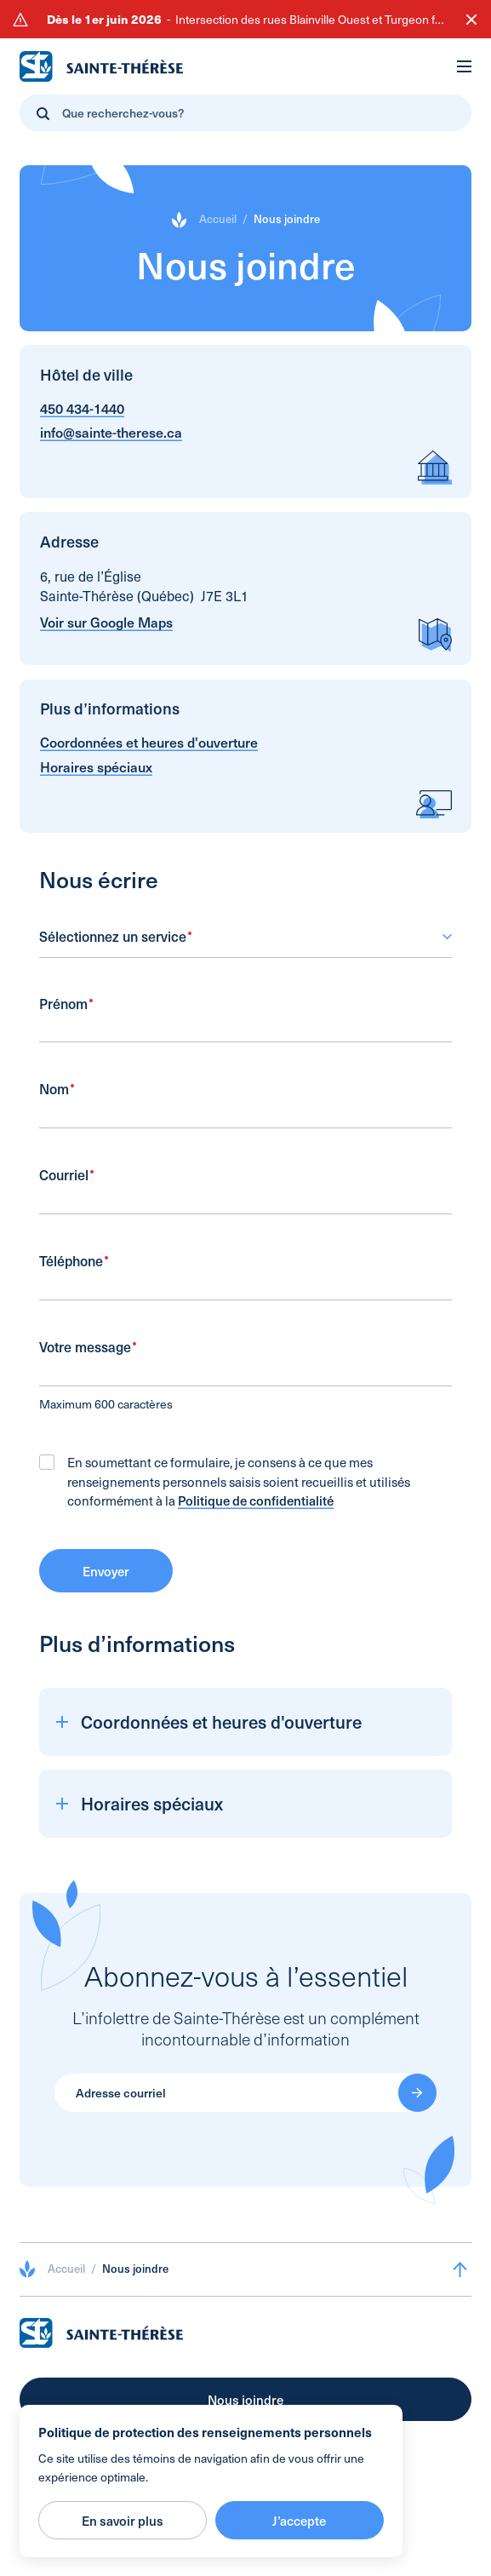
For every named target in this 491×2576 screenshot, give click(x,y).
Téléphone (73, 1272)
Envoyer (106, 1582)
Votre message (87, 1358)
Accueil (218, 219)
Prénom (66, 1015)
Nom (56, 1101)
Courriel (66, 1187)
